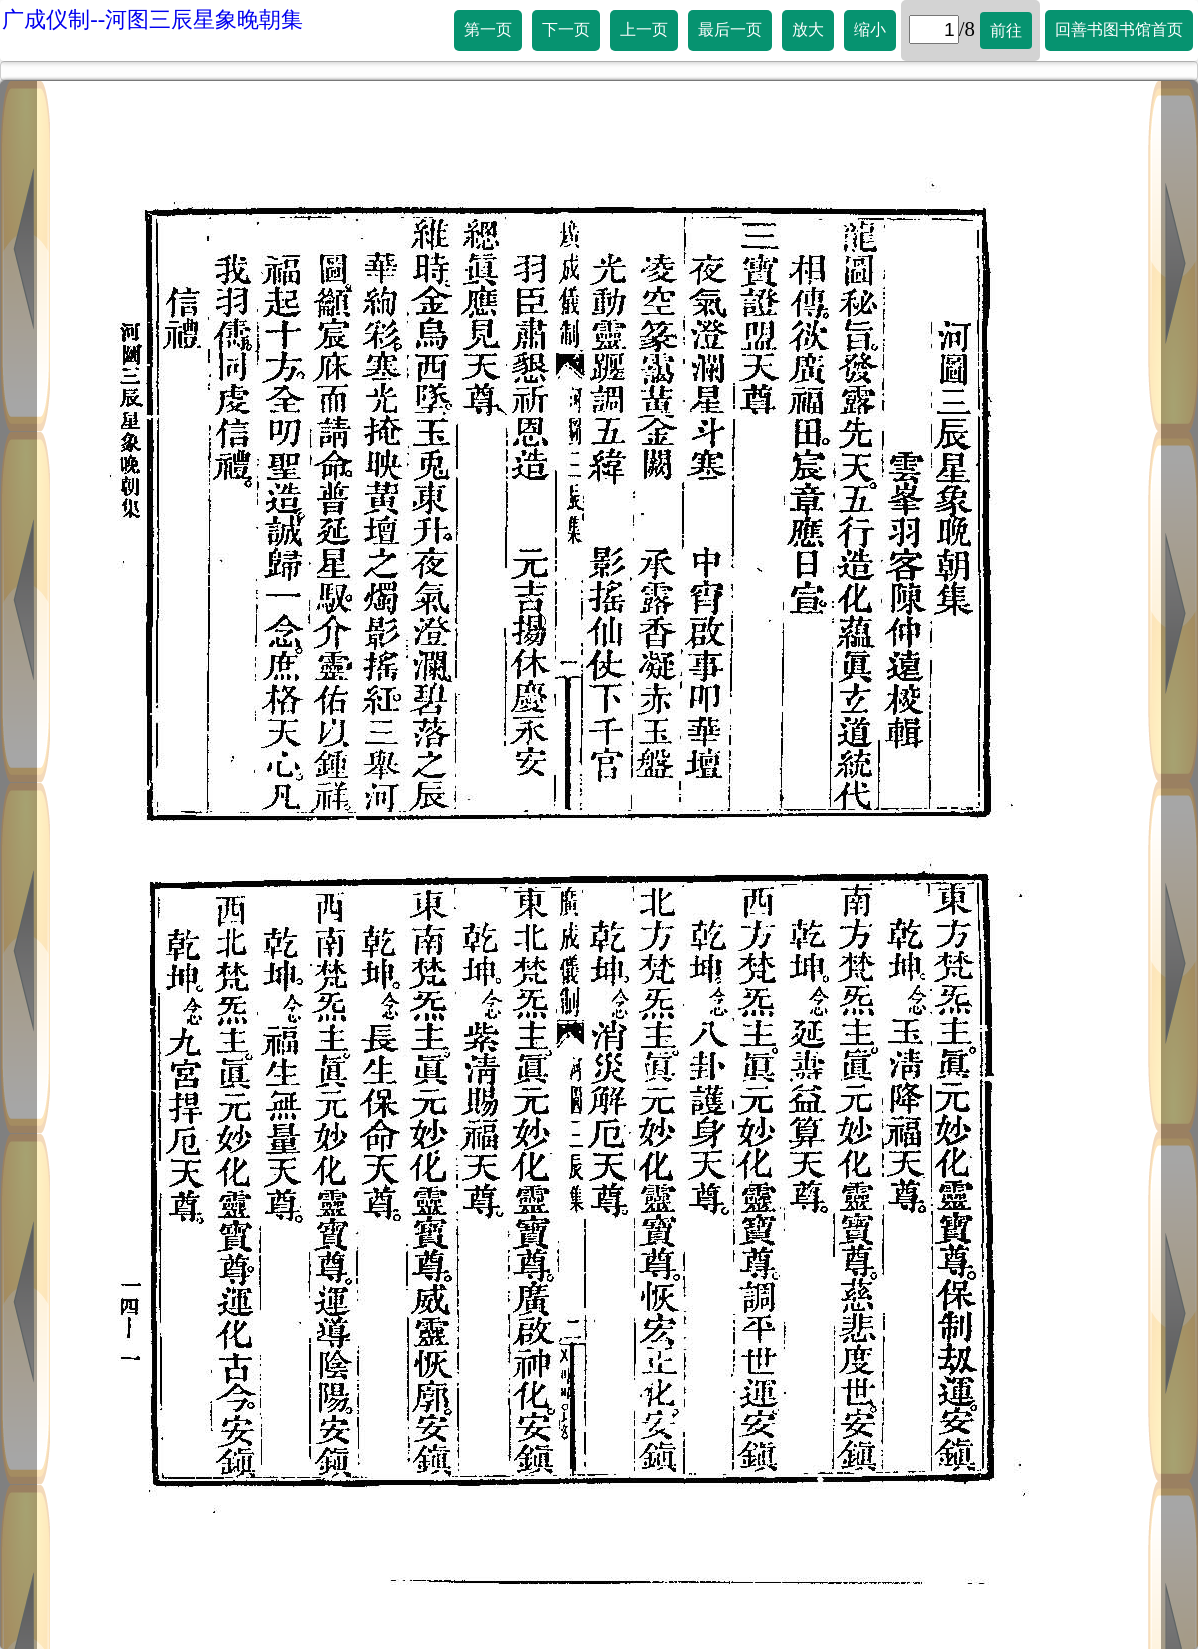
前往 (1006, 30)
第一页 (488, 29)
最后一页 (730, 29)
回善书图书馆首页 (1119, 29)
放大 (808, 29)
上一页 (644, 29)
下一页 (566, 29)
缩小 (870, 29)
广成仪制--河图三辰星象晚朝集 (152, 19)
